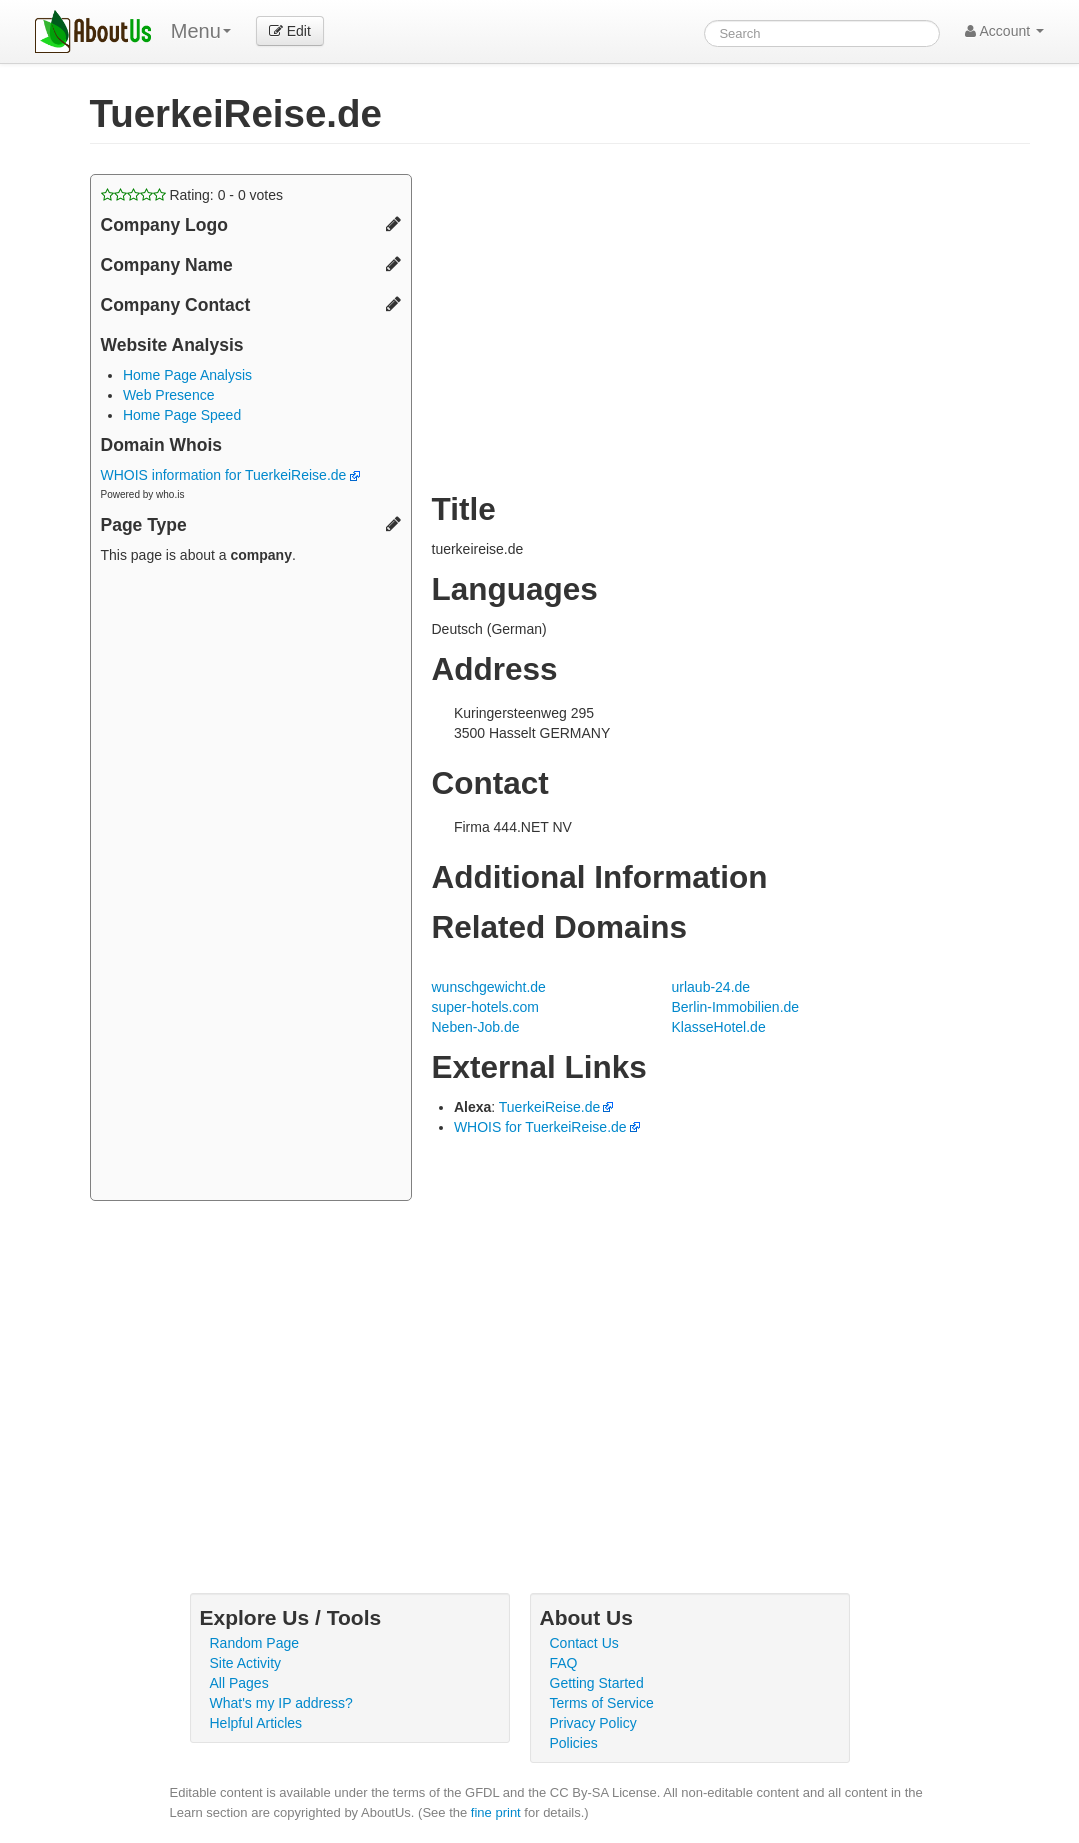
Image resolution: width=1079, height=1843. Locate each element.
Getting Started (597, 1683)
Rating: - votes (192, 195)
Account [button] (1004, 31)
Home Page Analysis (187, 375)
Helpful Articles (256, 1723)
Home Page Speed (182, 415)
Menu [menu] (201, 31)
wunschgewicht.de (489, 987)
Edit (290, 31)
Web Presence (169, 395)
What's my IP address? (281, 1703)
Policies (574, 1743)
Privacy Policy (593, 1723)
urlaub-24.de (711, 987)
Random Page (255, 1643)
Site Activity (246, 1663)
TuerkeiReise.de (549, 1107)
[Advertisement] (251, 885)
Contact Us (584, 1643)
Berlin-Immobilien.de (736, 1007)
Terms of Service (602, 1703)
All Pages (239, 1683)
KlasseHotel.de (719, 1027)
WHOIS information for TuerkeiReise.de (231, 475)
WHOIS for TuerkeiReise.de (540, 1127)
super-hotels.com (485, 1007)
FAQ (564, 1663)
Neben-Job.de (476, 1027)
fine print (496, 1812)
